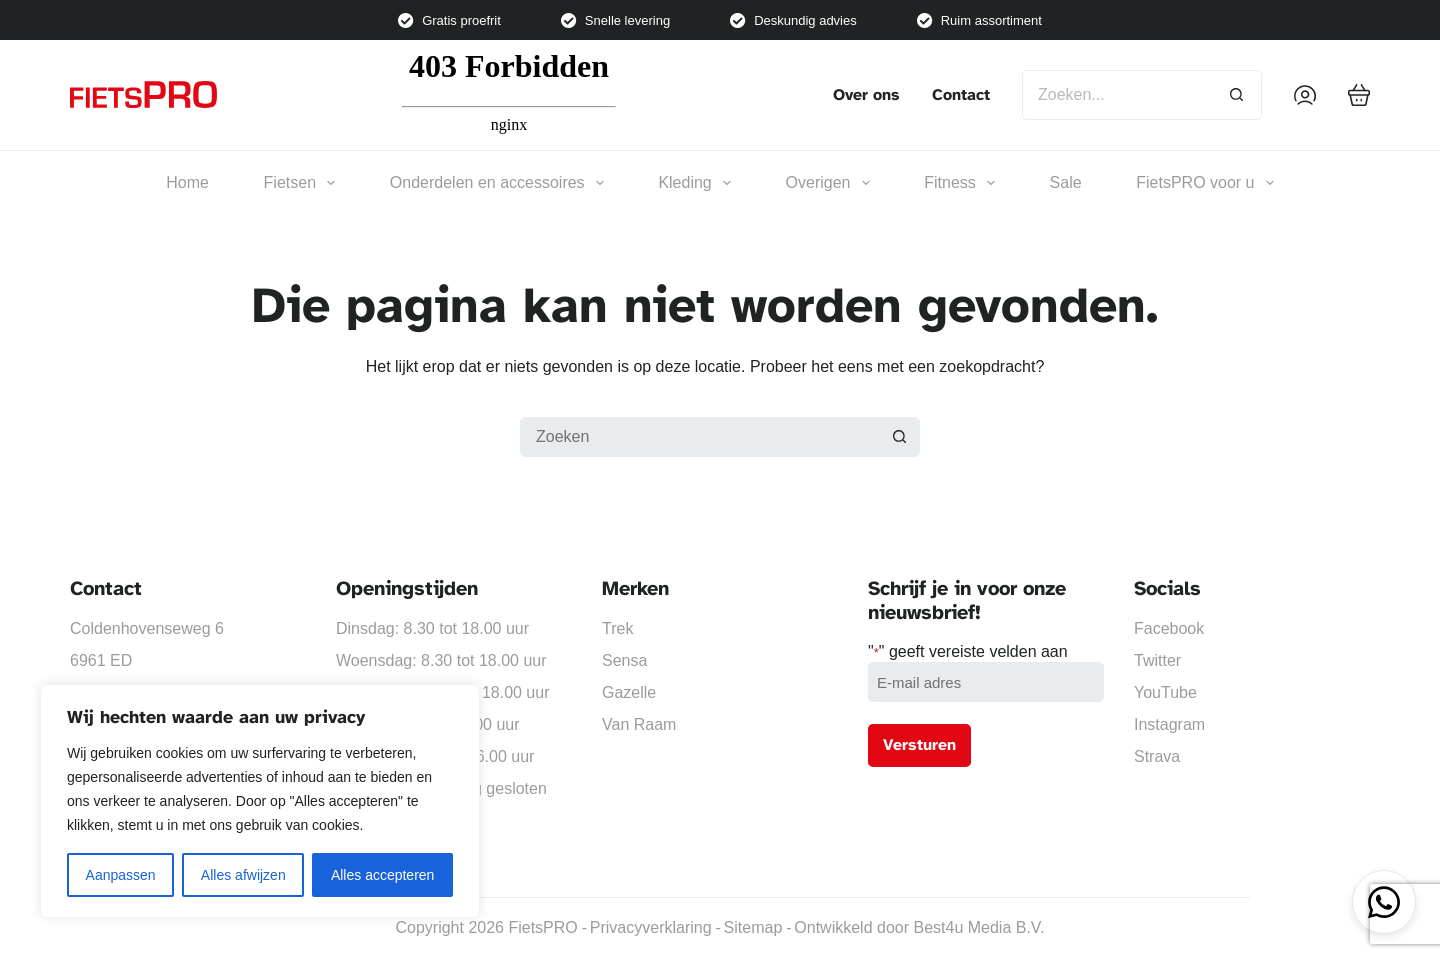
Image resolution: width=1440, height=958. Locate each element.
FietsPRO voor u (1204, 183)
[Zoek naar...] (1117, 95)
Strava (1157, 756)
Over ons (866, 95)
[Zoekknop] (1237, 95)
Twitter (1157, 660)
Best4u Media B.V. (978, 927)
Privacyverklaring (651, 927)
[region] (260, 801)
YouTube (1165, 692)
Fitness (959, 183)
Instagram (1169, 724)
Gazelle (629, 692)
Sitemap (753, 927)
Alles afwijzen (243, 875)
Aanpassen (121, 875)
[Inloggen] (1305, 95)
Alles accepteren (383, 875)
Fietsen (300, 183)
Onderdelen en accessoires (497, 183)
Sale (1066, 182)
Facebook (1169, 628)
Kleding (694, 183)
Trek (617, 628)
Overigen (828, 183)
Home (187, 182)
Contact (961, 95)
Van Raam (639, 724)
